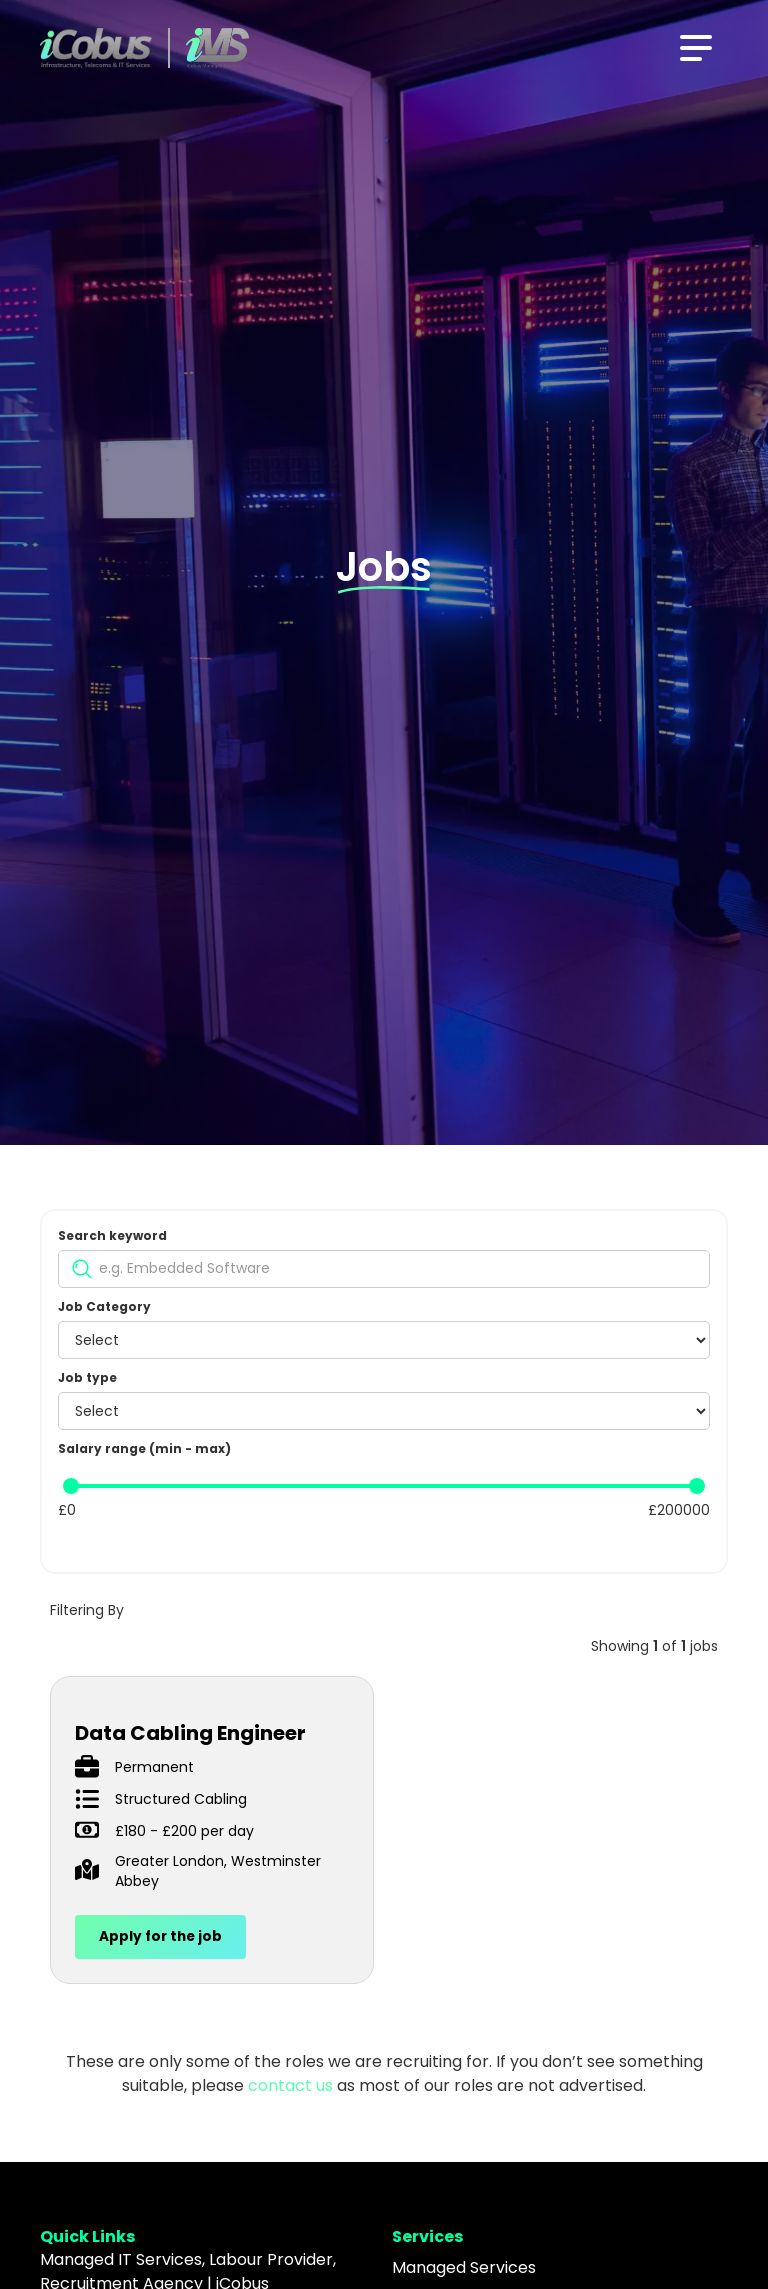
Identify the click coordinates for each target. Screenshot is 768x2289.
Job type (87, 1377)
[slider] (71, 1486)
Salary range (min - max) (144, 1448)
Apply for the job (160, 1936)
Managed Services (464, 2267)
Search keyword (112, 1235)
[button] (696, 48)
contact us (290, 2085)
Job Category (104, 1306)
